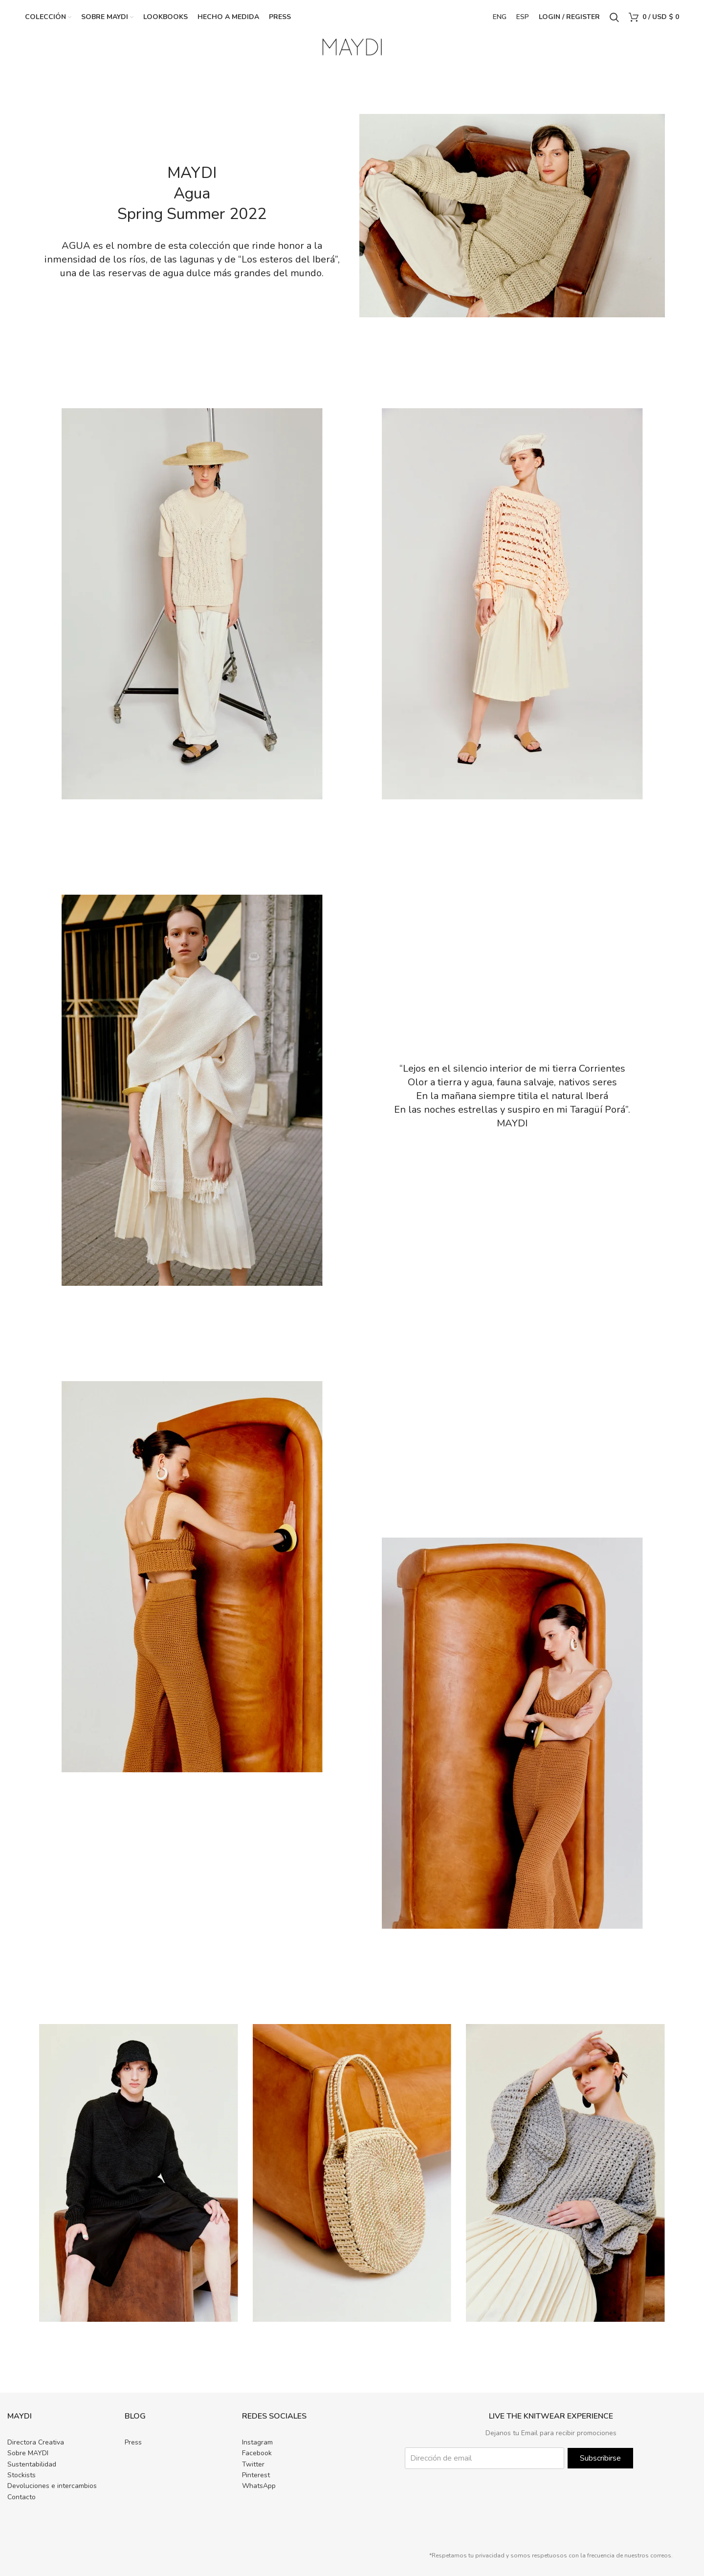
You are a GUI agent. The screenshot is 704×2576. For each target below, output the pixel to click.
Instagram (257, 2442)
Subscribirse (600, 2458)
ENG (499, 17)
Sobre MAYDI (27, 2453)
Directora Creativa (35, 2442)
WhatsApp (259, 2485)
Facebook (257, 2453)
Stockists (21, 2475)
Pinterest (256, 2475)
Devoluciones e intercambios (52, 2485)
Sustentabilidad (31, 2464)
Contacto (21, 2497)
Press (133, 2442)
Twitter (253, 2464)
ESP (522, 17)
